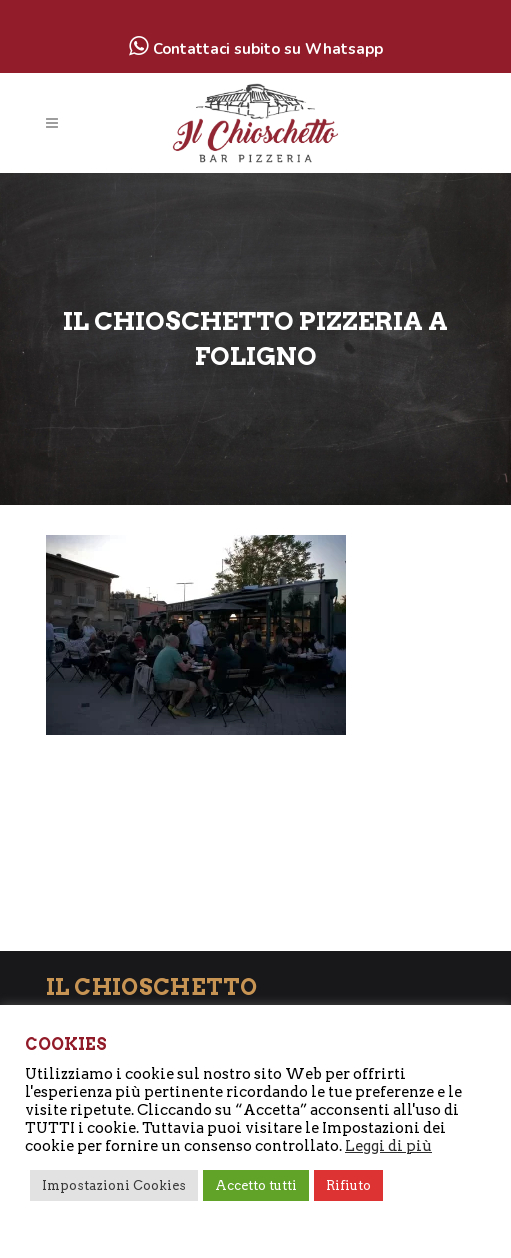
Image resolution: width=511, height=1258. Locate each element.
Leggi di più (388, 1146)
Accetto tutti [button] (256, 1185)
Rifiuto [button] (348, 1185)
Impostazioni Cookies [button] (114, 1185)
